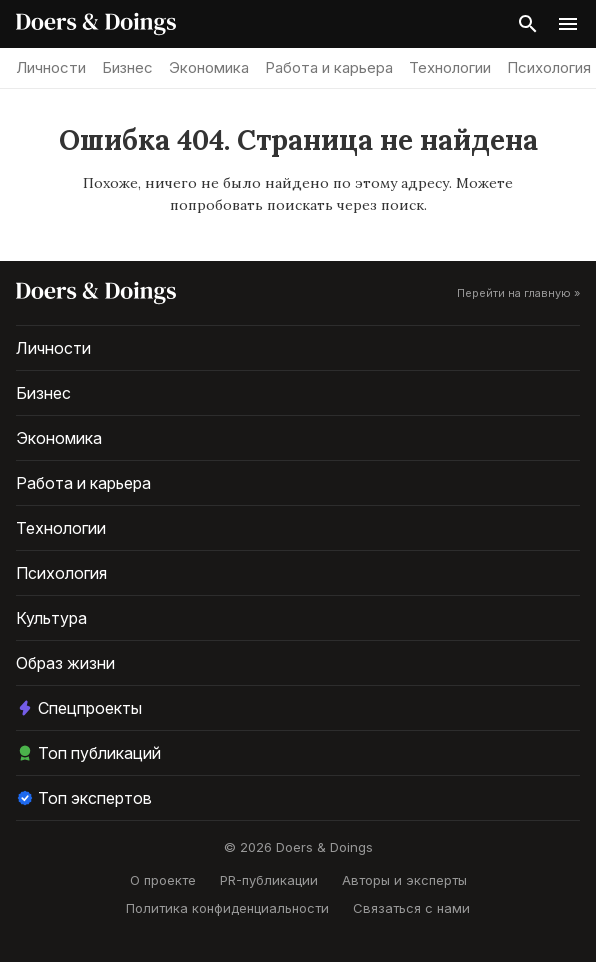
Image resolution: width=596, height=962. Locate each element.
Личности (51, 67)
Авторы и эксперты (404, 880)
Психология (549, 67)
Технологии (450, 67)
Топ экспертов (84, 798)
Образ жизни (65, 663)
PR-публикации (269, 880)
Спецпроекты (79, 708)
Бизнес (127, 67)
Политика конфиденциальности (227, 908)
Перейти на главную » (518, 293)
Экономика (209, 67)
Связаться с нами (411, 908)
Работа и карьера (329, 67)
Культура (51, 618)
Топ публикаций (88, 753)
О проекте (163, 880)
